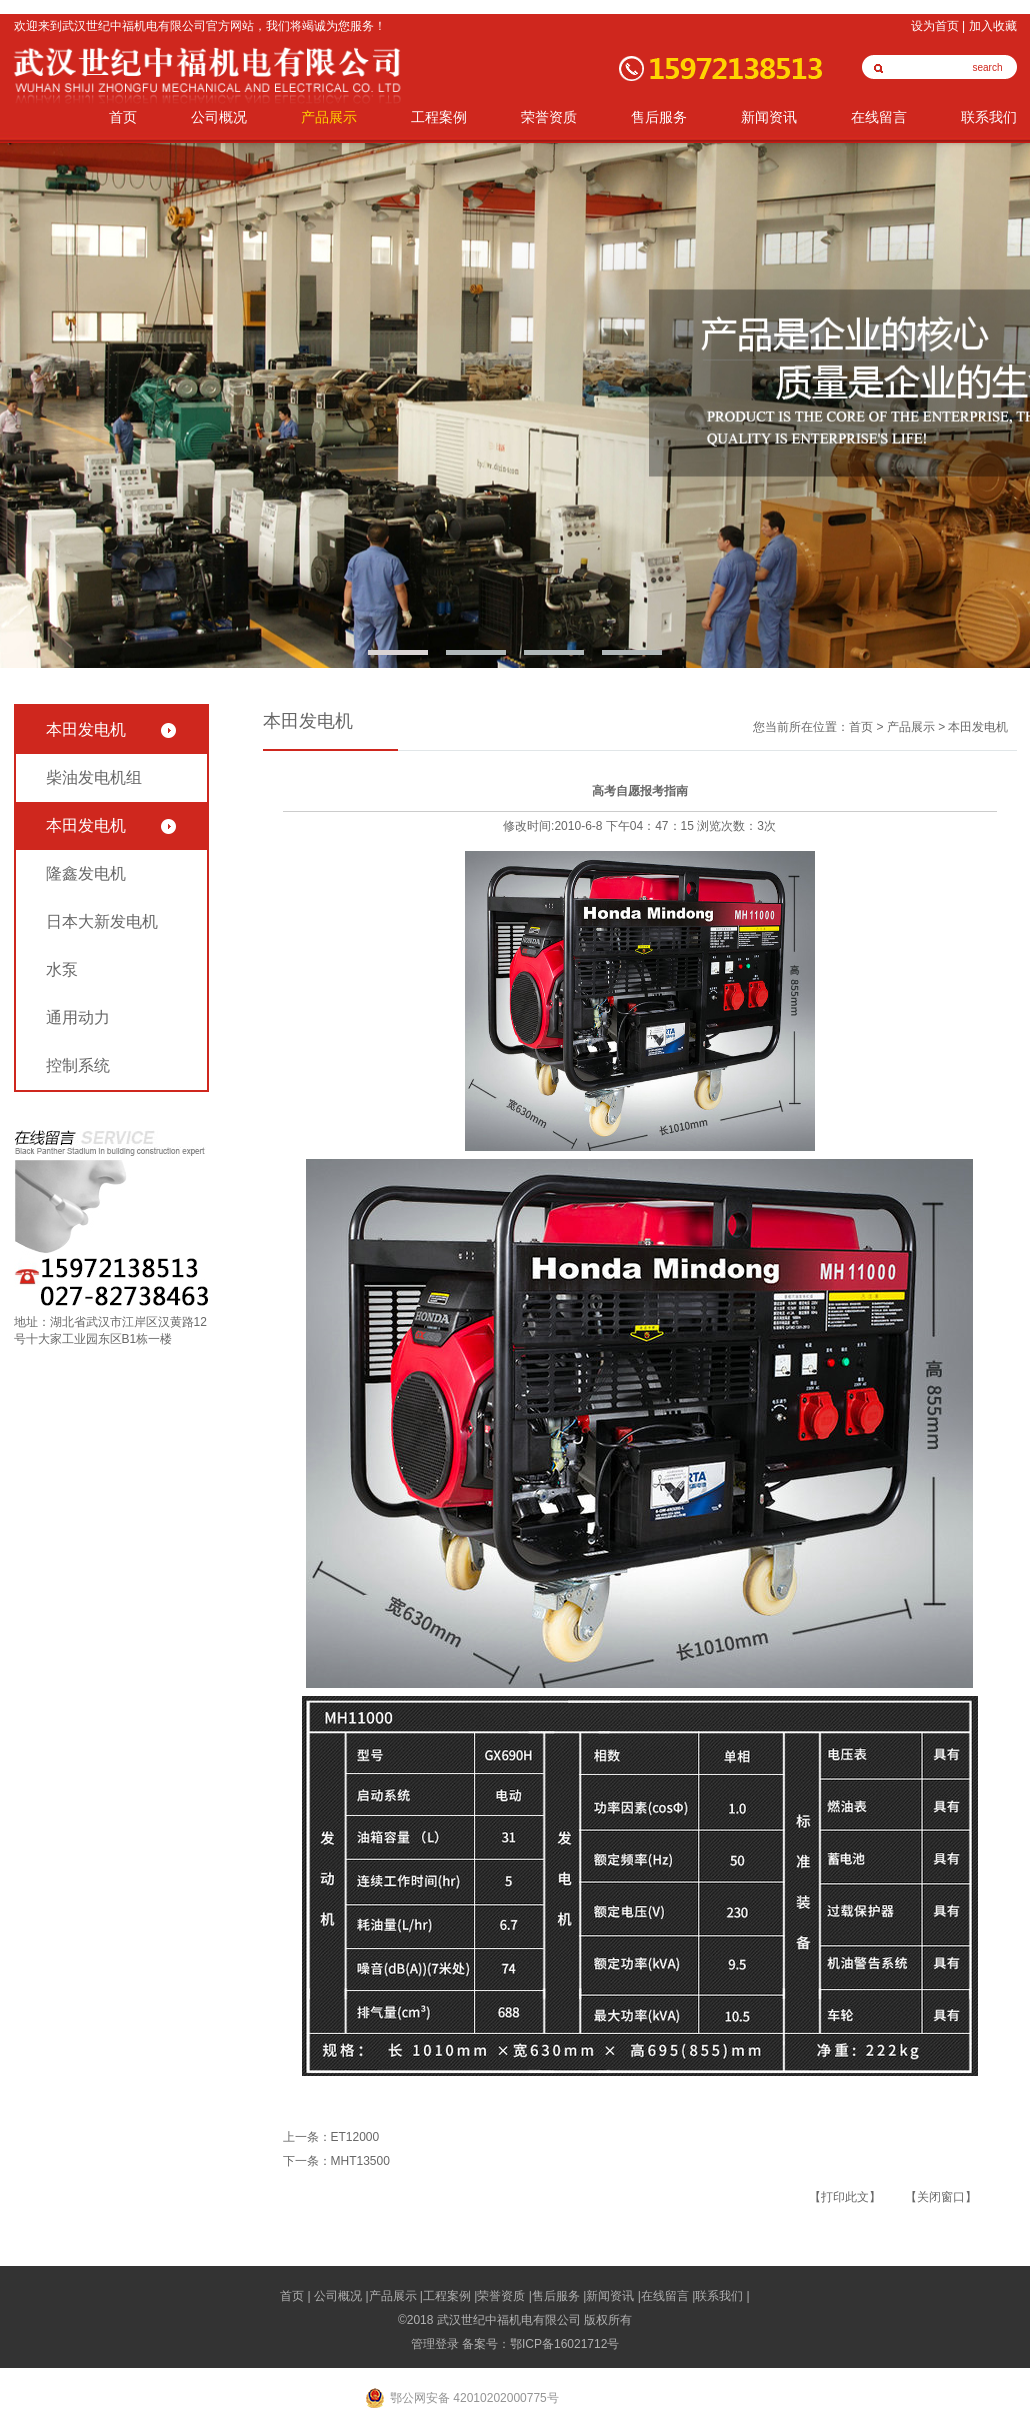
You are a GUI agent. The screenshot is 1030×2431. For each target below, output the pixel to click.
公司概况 (219, 117)
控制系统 (78, 1065)
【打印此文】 (845, 2197)
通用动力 (78, 1017)
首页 (123, 117)
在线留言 (879, 117)
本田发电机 (86, 729)
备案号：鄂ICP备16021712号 (540, 2344)
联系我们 (989, 117)
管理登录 (435, 2344)
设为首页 (935, 26)
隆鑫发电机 (86, 873)
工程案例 (439, 117)
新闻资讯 (769, 117)
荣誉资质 (549, 117)
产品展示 (329, 117)
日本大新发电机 (102, 921)
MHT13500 (360, 2161)
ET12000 (355, 2137)
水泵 (62, 969)
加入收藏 (993, 26)
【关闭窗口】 (941, 2197)
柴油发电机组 (94, 777)
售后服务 (659, 117)
